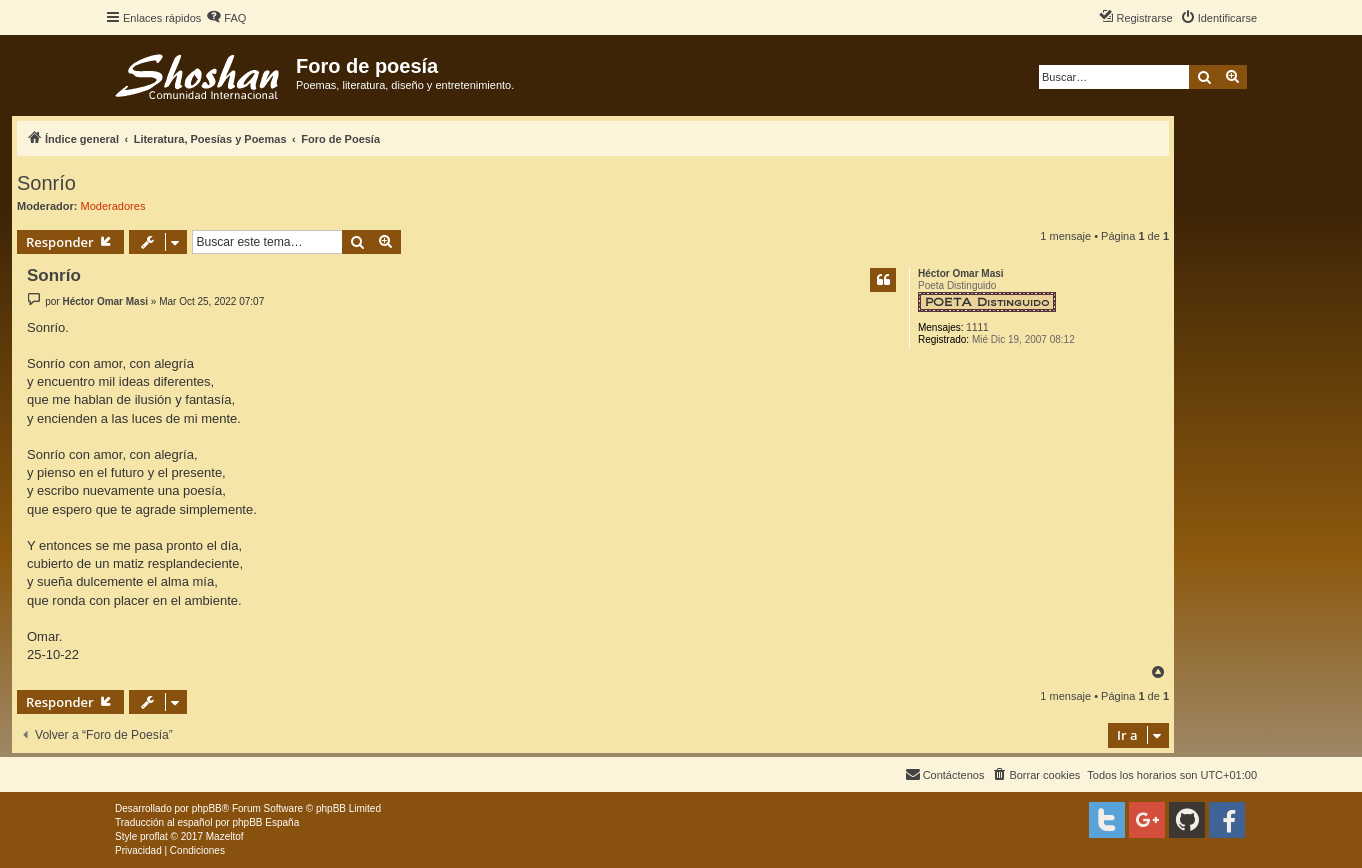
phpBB (207, 808)
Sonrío (46, 183)
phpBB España (265, 822)
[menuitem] (226, 18)
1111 (977, 327)
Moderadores (113, 206)
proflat (154, 836)
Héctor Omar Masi (961, 273)
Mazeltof (225, 836)
